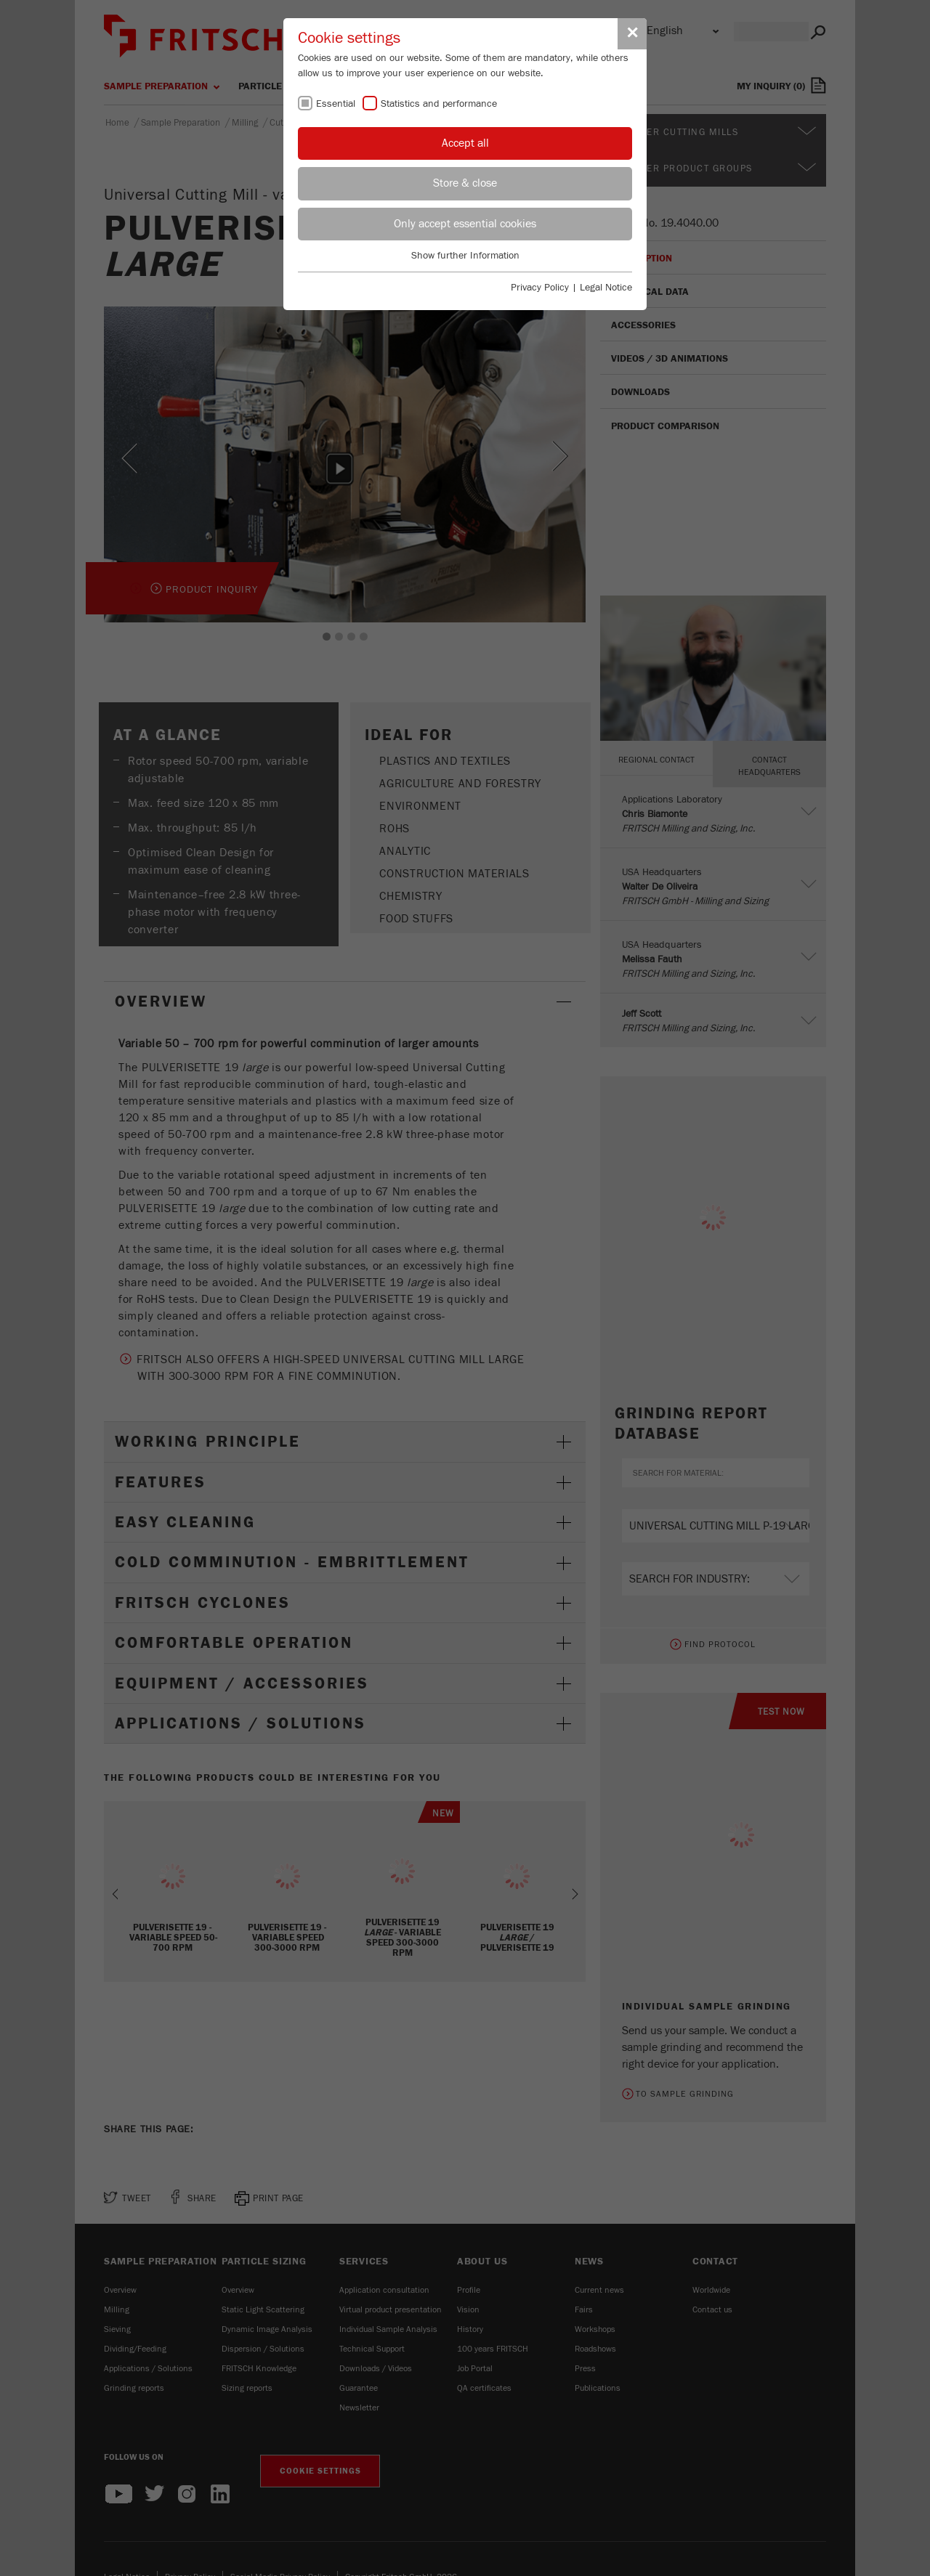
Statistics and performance (439, 104)
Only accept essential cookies (465, 223)
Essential (335, 104)
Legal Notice (606, 287)
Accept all (465, 143)
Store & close (465, 183)
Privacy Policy (540, 287)
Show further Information (465, 255)
